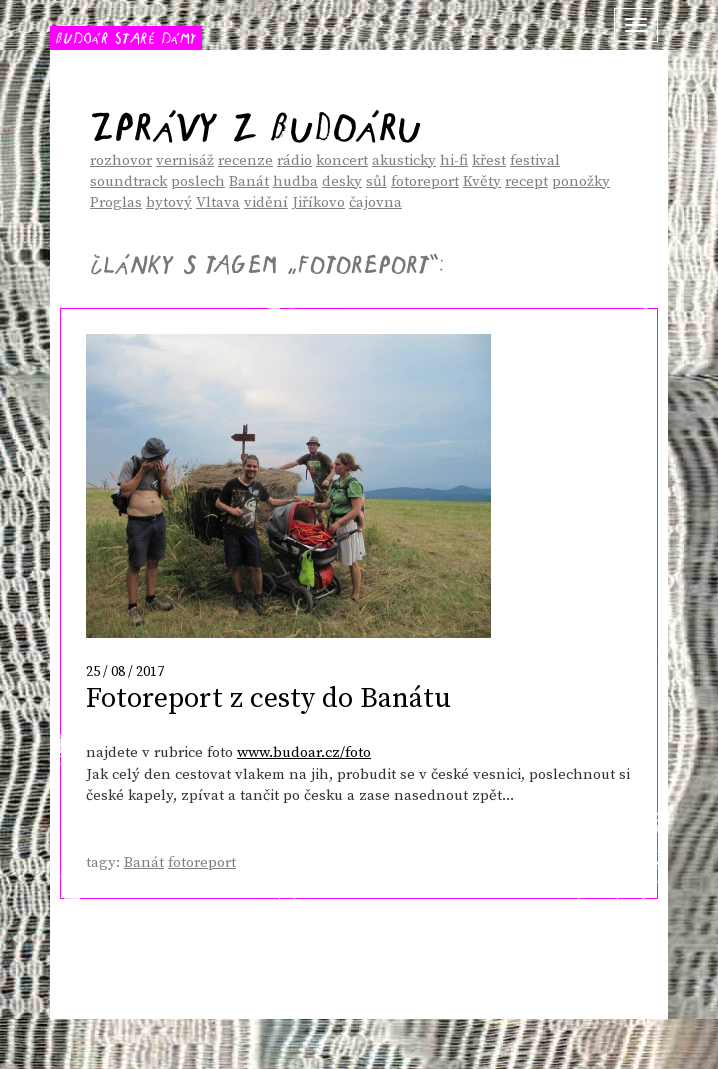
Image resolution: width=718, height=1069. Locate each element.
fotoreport (425, 181)
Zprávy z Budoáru (255, 119)
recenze (245, 160)
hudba (295, 181)
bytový (169, 202)
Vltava (218, 202)
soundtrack (128, 181)
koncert (342, 160)
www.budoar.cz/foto (304, 752)
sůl (376, 181)
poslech (198, 181)
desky (342, 181)
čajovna (375, 202)
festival (535, 160)
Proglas (116, 202)
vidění (266, 202)
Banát (249, 181)
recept (526, 181)
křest (489, 160)
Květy (482, 181)
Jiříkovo (318, 202)
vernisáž (185, 160)
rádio (294, 160)
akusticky (404, 160)
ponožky (581, 181)
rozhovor (121, 160)
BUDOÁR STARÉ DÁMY (126, 36)
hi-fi (454, 160)
